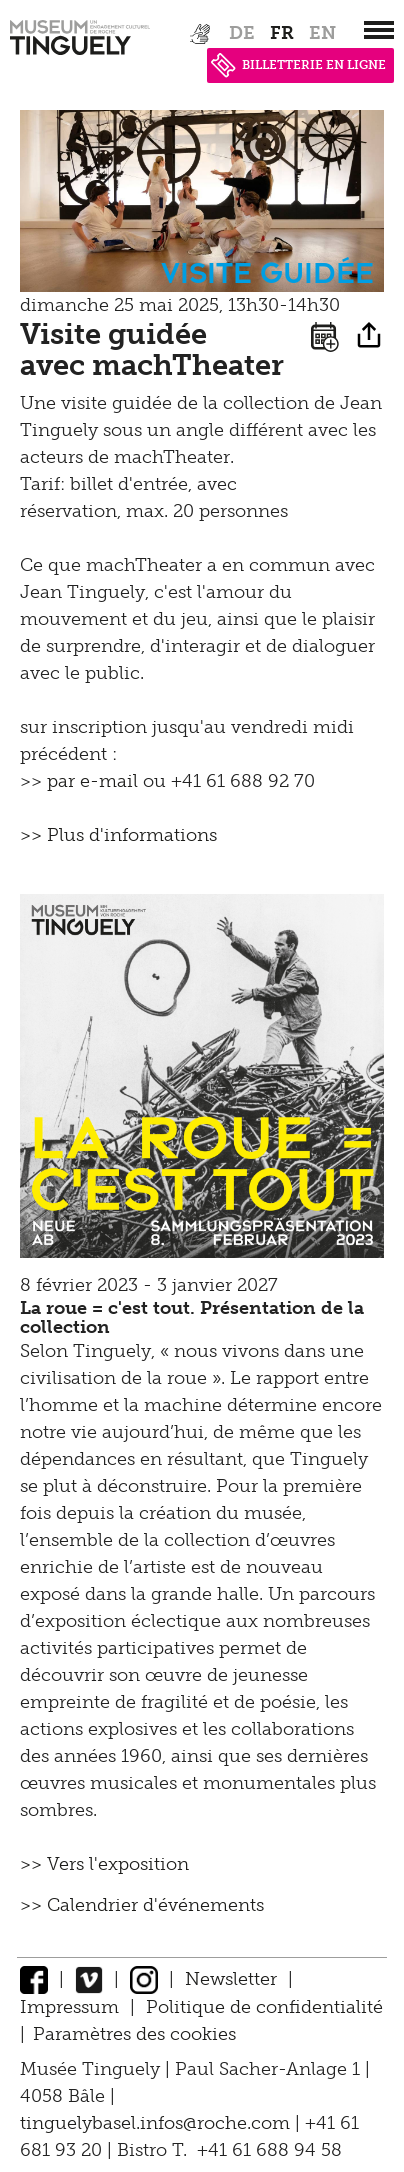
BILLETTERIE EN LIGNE (298, 65)
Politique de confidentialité (264, 2007)
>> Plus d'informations (118, 835)
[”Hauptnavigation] (379, 30)
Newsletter (231, 1979)
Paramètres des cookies (134, 2034)
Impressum (69, 2007)
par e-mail (92, 781)
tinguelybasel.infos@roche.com (157, 2123)
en (322, 33)
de (242, 33)
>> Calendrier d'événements (142, 1905)
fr (282, 33)
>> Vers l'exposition (104, 1864)
